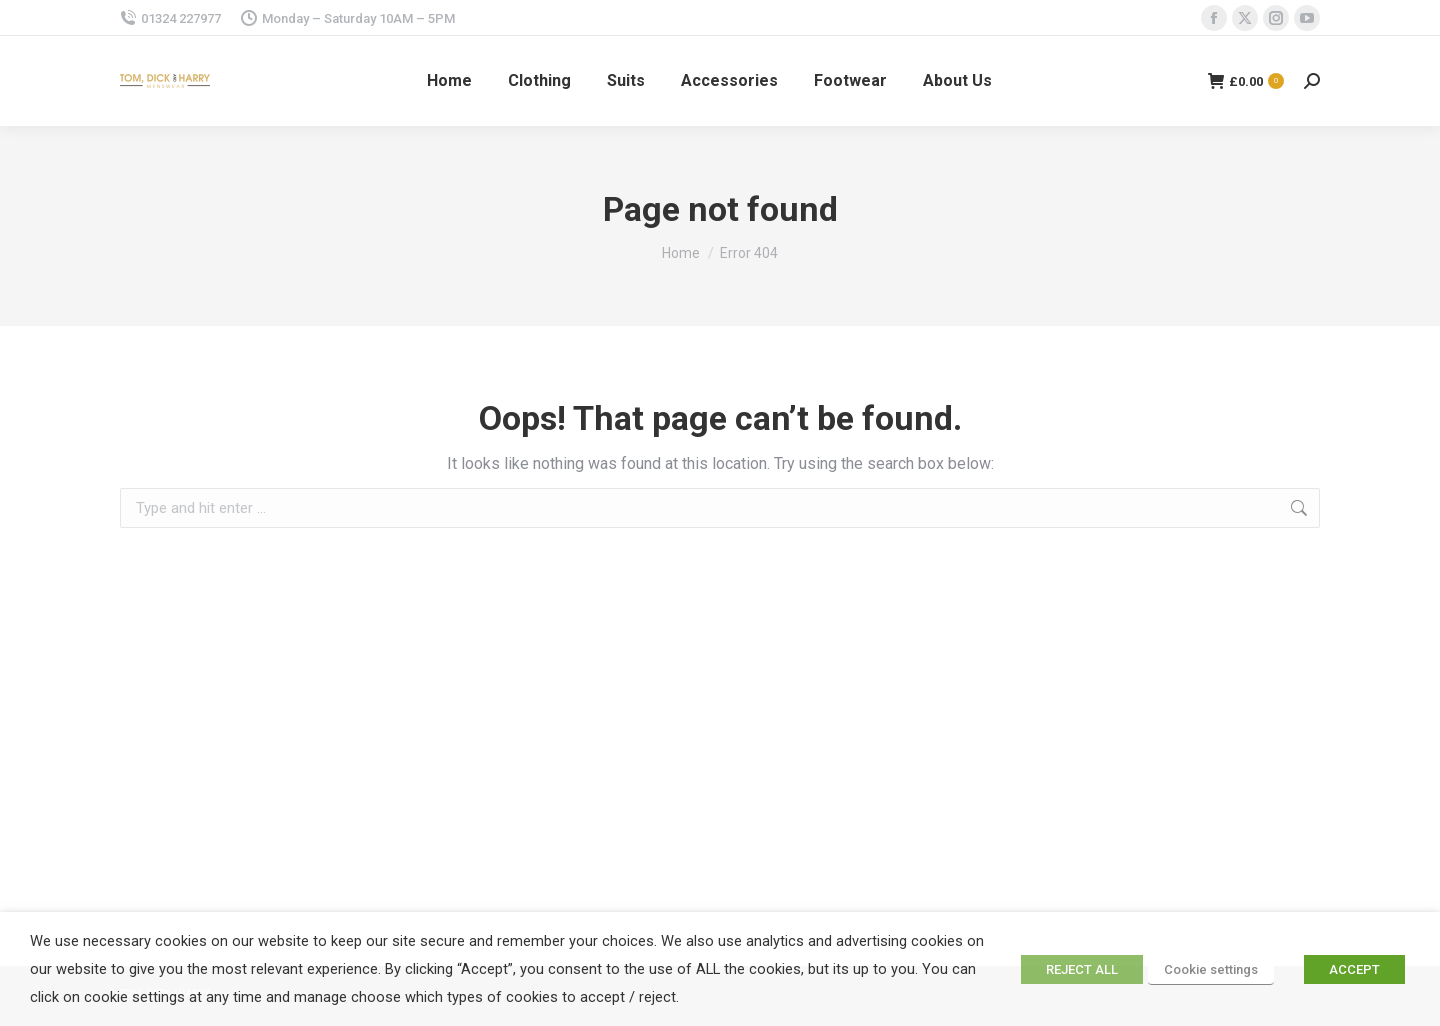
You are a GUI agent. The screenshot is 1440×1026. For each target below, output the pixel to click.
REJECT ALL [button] (1082, 969)
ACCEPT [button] (1354, 969)
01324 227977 (170, 18)
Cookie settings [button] (1211, 969)
